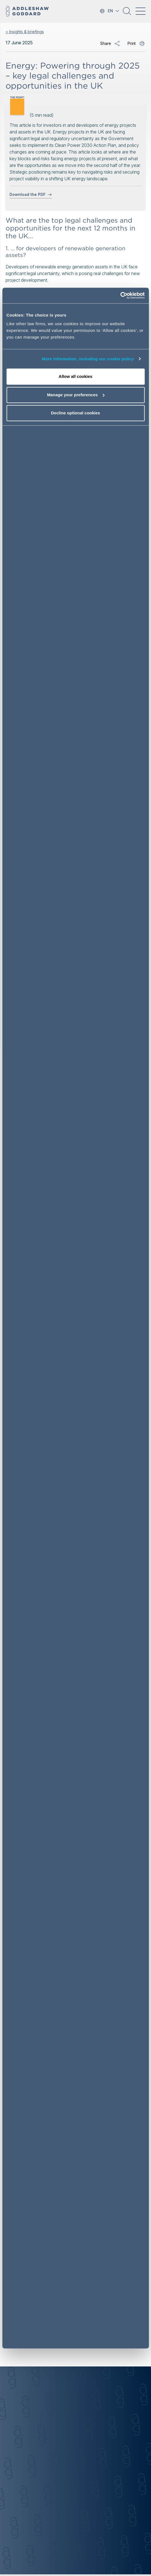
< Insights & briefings (25, 31)
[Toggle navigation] (140, 11)
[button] (127, 13)
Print (132, 43)
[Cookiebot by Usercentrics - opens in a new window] (120, 295)
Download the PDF (30, 194)
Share (105, 43)
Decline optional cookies (75, 413)
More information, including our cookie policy (88, 358)
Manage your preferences (75, 394)
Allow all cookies (75, 376)
